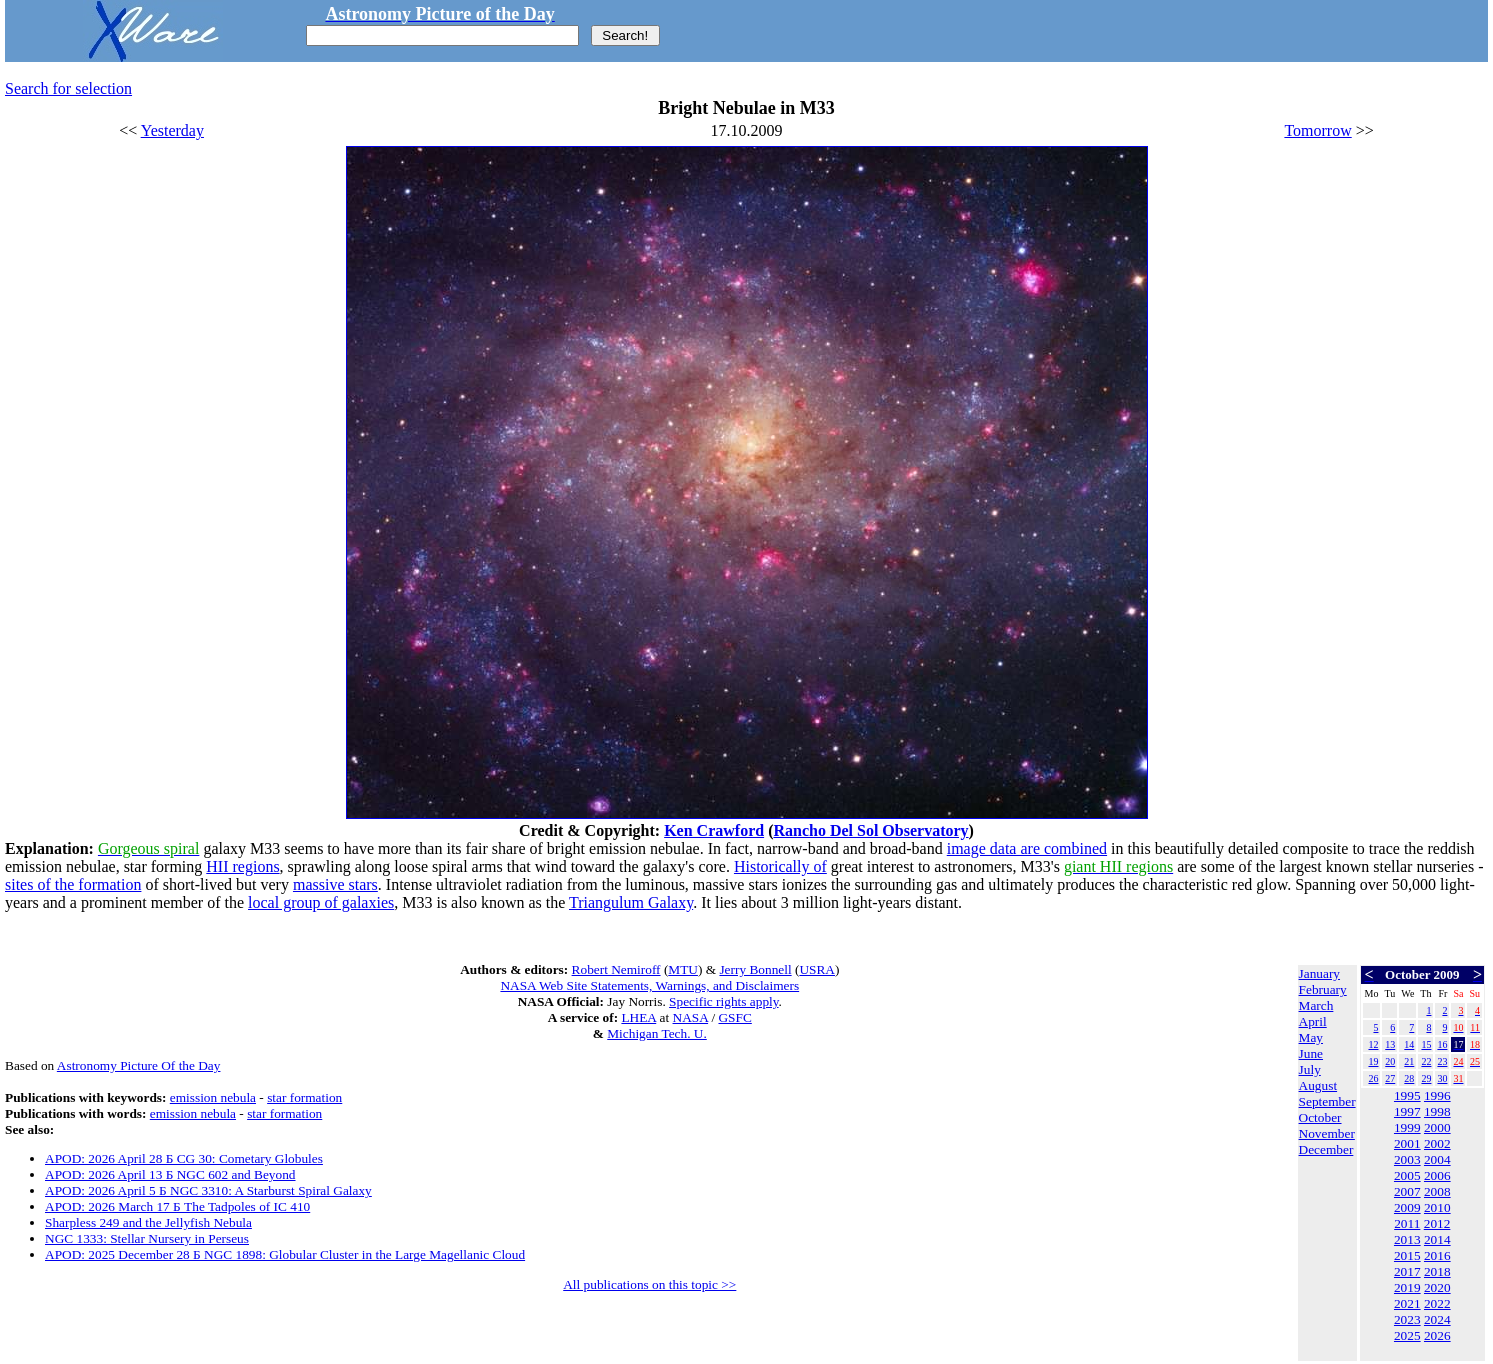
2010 (1437, 1207)
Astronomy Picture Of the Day (139, 1065)
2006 (1437, 1175)
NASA (691, 1017)
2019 (1407, 1287)
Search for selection (68, 88)
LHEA (638, 1017)
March (1316, 1005)
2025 (1407, 1335)
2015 (1407, 1255)
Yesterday (172, 130)
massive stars (335, 884)
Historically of (780, 866)
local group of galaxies (321, 902)
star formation (304, 1097)
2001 (1407, 1143)
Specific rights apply (723, 1001)
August (1318, 1085)
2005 (1407, 1175)
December (1326, 1149)
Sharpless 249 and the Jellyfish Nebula (148, 1222)
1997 (1407, 1111)
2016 (1437, 1255)
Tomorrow (1317, 130)
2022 (1437, 1303)
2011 (1407, 1223)
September (1327, 1101)
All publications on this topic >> (649, 1284)
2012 (1437, 1223)
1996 (1437, 1095)
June (1311, 1053)
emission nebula (213, 1097)
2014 (1437, 1239)
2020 (1437, 1287)
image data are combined (1027, 848)
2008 (1437, 1191)
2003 (1407, 1159)
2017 (1407, 1271)
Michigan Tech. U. (657, 1033)
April (1313, 1021)
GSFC (734, 1017)
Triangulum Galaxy (631, 902)
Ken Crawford (714, 830)
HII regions (242, 866)
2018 (1437, 1271)
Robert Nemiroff (616, 969)
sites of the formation (73, 884)
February (1323, 989)
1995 (1407, 1095)
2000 (1437, 1127)
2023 (1407, 1319)
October (1320, 1117)
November (1327, 1133)
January (1319, 973)
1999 (1407, 1127)
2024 (1437, 1319)
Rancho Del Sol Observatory (870, 830)
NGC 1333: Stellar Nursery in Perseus (147, 1238)
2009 (1407, 1207)
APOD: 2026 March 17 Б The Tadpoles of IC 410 (177, 1206)
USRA (817, 969)
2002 (1437, 1143)
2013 (1407, 1239)
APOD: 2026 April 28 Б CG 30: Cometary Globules (184, 1158)
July (1310, 1069)
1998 (1437, 1111)
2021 (1407, 1303)
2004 (1437, 1159)
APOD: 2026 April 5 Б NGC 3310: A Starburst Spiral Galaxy (208, 1190)
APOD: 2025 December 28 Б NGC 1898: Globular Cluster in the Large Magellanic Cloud (285, 1254)
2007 (1407, 1191)
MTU (683, 969)
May (1311, 1037)
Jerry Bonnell (755, 969)
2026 (1437, 1335)
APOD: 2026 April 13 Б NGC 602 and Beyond (170, 1174)
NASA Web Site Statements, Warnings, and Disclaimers (649, 985)
